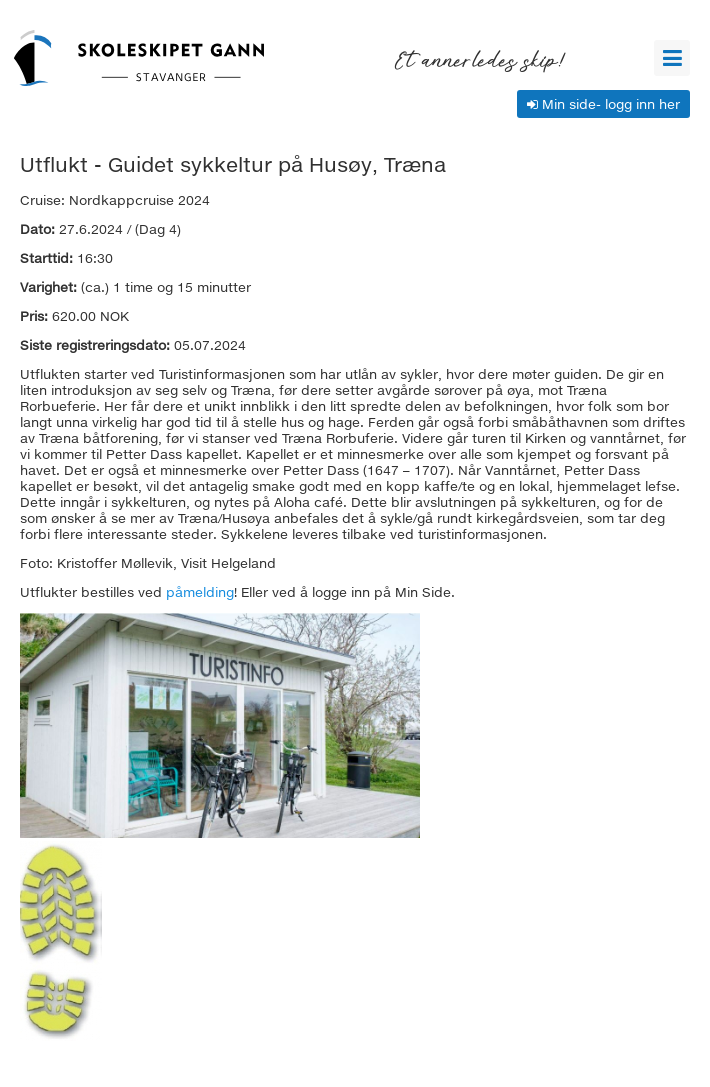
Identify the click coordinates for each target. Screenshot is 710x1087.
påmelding (200, 592)
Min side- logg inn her (603, 104)
